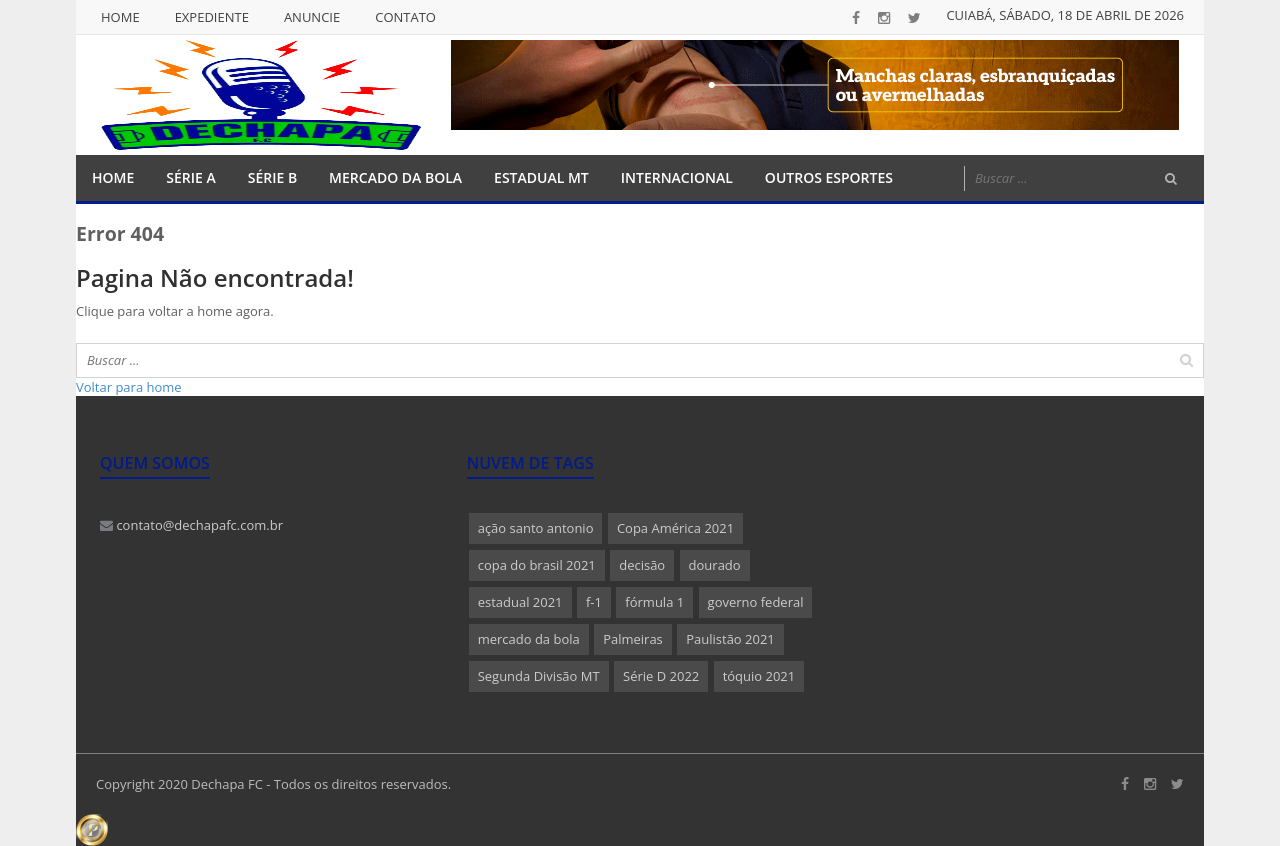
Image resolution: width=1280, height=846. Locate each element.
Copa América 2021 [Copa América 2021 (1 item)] (675, 528)
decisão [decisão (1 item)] (642, 565)
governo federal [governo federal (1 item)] (756, 602)
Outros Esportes (829, 177)
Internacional (677, 177)
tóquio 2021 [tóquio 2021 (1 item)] (759, 676)
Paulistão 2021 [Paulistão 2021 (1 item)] (730, 639)
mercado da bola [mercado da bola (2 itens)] (529, 639)
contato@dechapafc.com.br (191, 525)
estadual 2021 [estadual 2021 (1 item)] (520, 602)
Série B (272, 177)
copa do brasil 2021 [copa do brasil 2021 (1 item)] (537, 565)
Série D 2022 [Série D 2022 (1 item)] (661, 676)
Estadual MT (541, 177)
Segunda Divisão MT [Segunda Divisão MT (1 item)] (539, 676)
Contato (405, 17)
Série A (190, 177)
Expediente (212, 17)
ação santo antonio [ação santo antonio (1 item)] (536, 528)
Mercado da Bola (395, 177)
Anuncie (312, 17)
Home (120, 17)
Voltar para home (129, 387)
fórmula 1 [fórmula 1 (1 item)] (654, 602)
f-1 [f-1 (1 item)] (594, 602)
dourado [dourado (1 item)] (715, 565)
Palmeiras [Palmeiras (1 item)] (633, 639)
